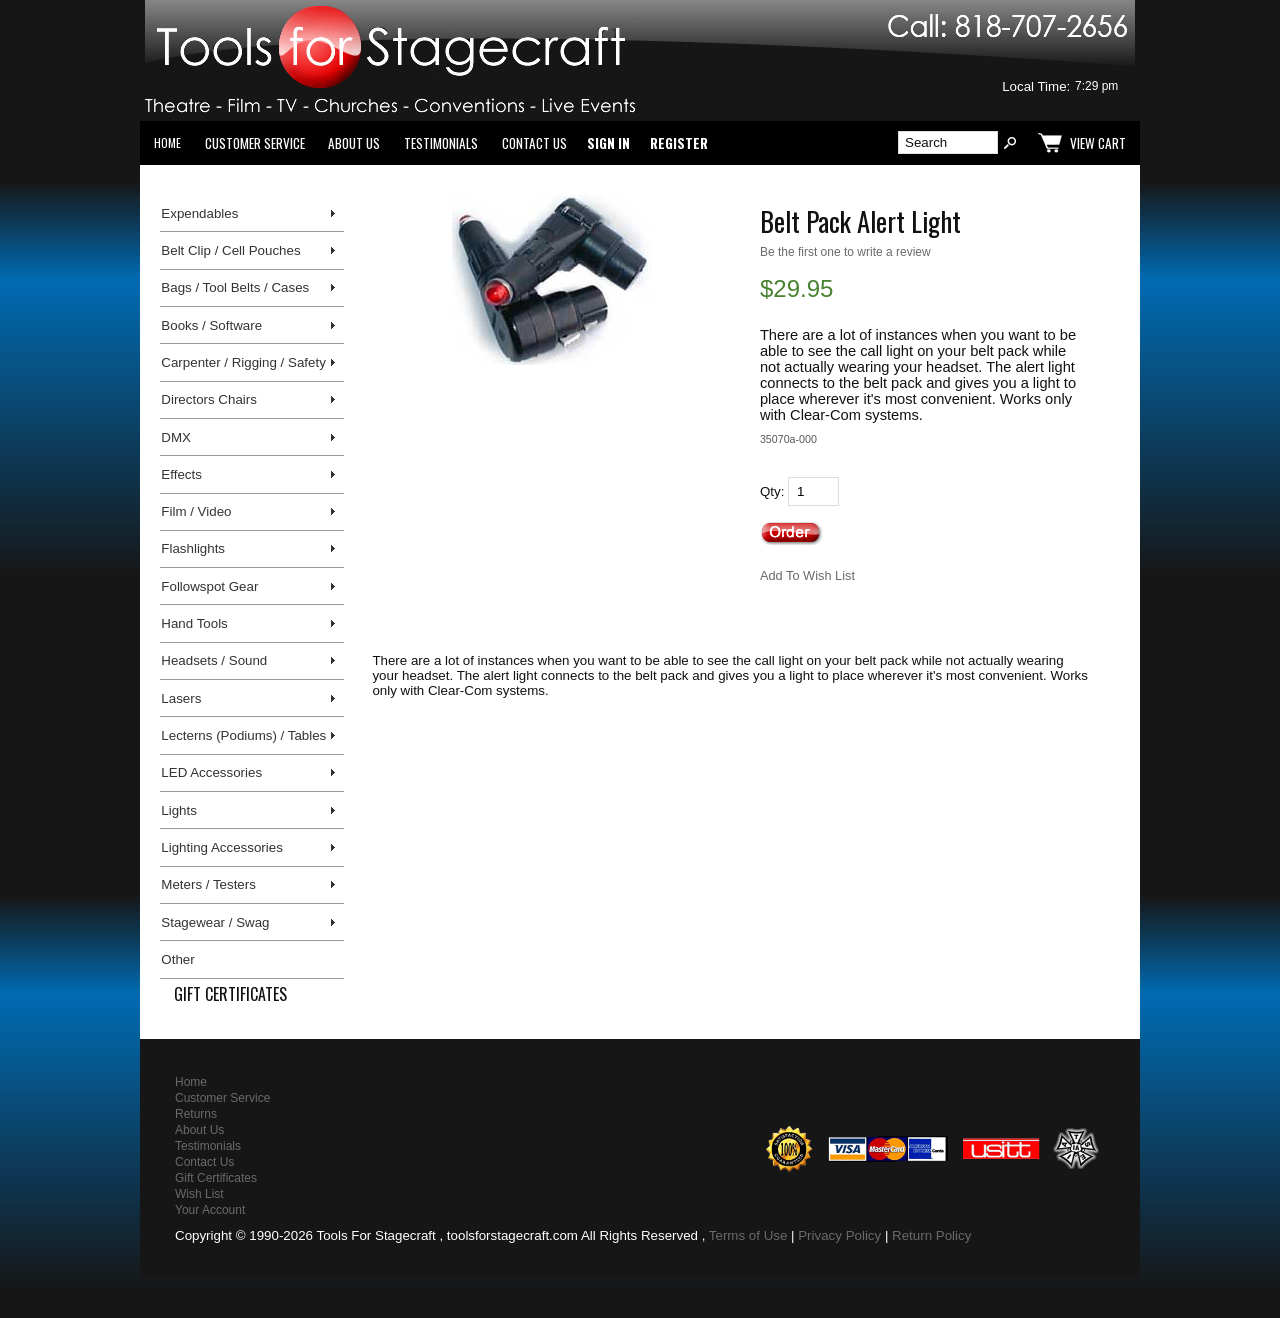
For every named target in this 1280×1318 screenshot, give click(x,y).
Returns (196, 1114)
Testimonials (441, 143)
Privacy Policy (839, 1235)
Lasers (181, 698)
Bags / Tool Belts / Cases (235, 287)
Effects (181, 474)
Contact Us (534, 143)
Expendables (199, 213)
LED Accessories (211, 772)
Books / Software (211, 325)
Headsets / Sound (214, 660)
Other (177, 959)
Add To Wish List (807, 575)
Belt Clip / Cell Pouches (230, 250)
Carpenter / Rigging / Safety (243, 362)
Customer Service (255, 143)
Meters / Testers (208, 884)
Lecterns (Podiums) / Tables (243, 735)
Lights (179, 810)
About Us (354, 143)
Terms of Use (748, 1235)
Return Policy (931, 1235)
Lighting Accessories (222, 847)
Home (167, 142)
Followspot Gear (209, 586)
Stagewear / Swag (215, 922)
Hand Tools (194, 623)
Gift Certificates (230, 994)
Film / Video (196, 511)
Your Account (210, 1210)
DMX (176, 437)
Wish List (199, 1194)
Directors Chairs (209, 399)
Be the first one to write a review (845, 252)
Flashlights (193, 548)
